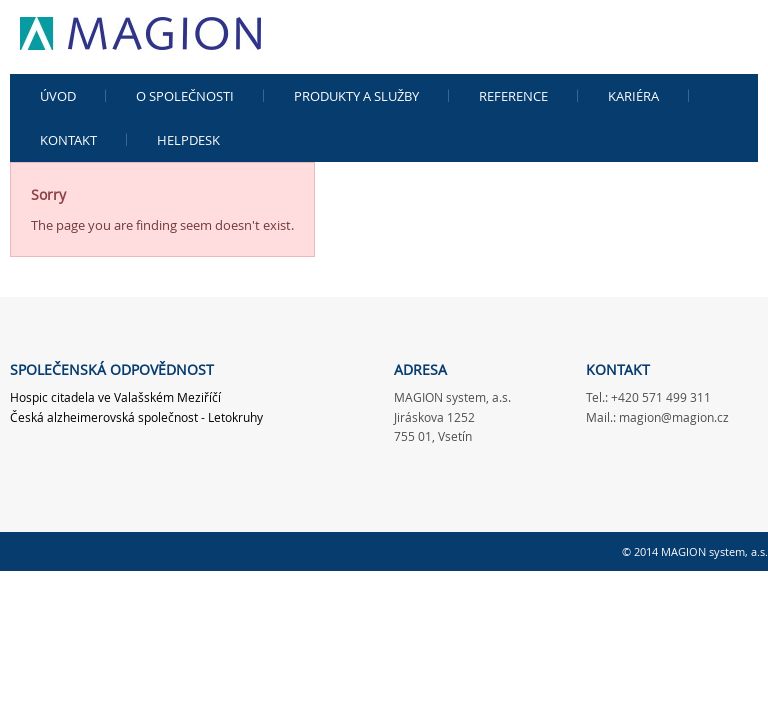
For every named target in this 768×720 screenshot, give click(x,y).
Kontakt (68, 140)
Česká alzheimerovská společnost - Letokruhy (136, 417)
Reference (513, 96)
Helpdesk (188, 140)
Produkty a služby (356, 96)
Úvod (58, 96)
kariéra (633, 96)
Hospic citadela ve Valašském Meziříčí (115, 397)
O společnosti (185, 96)
